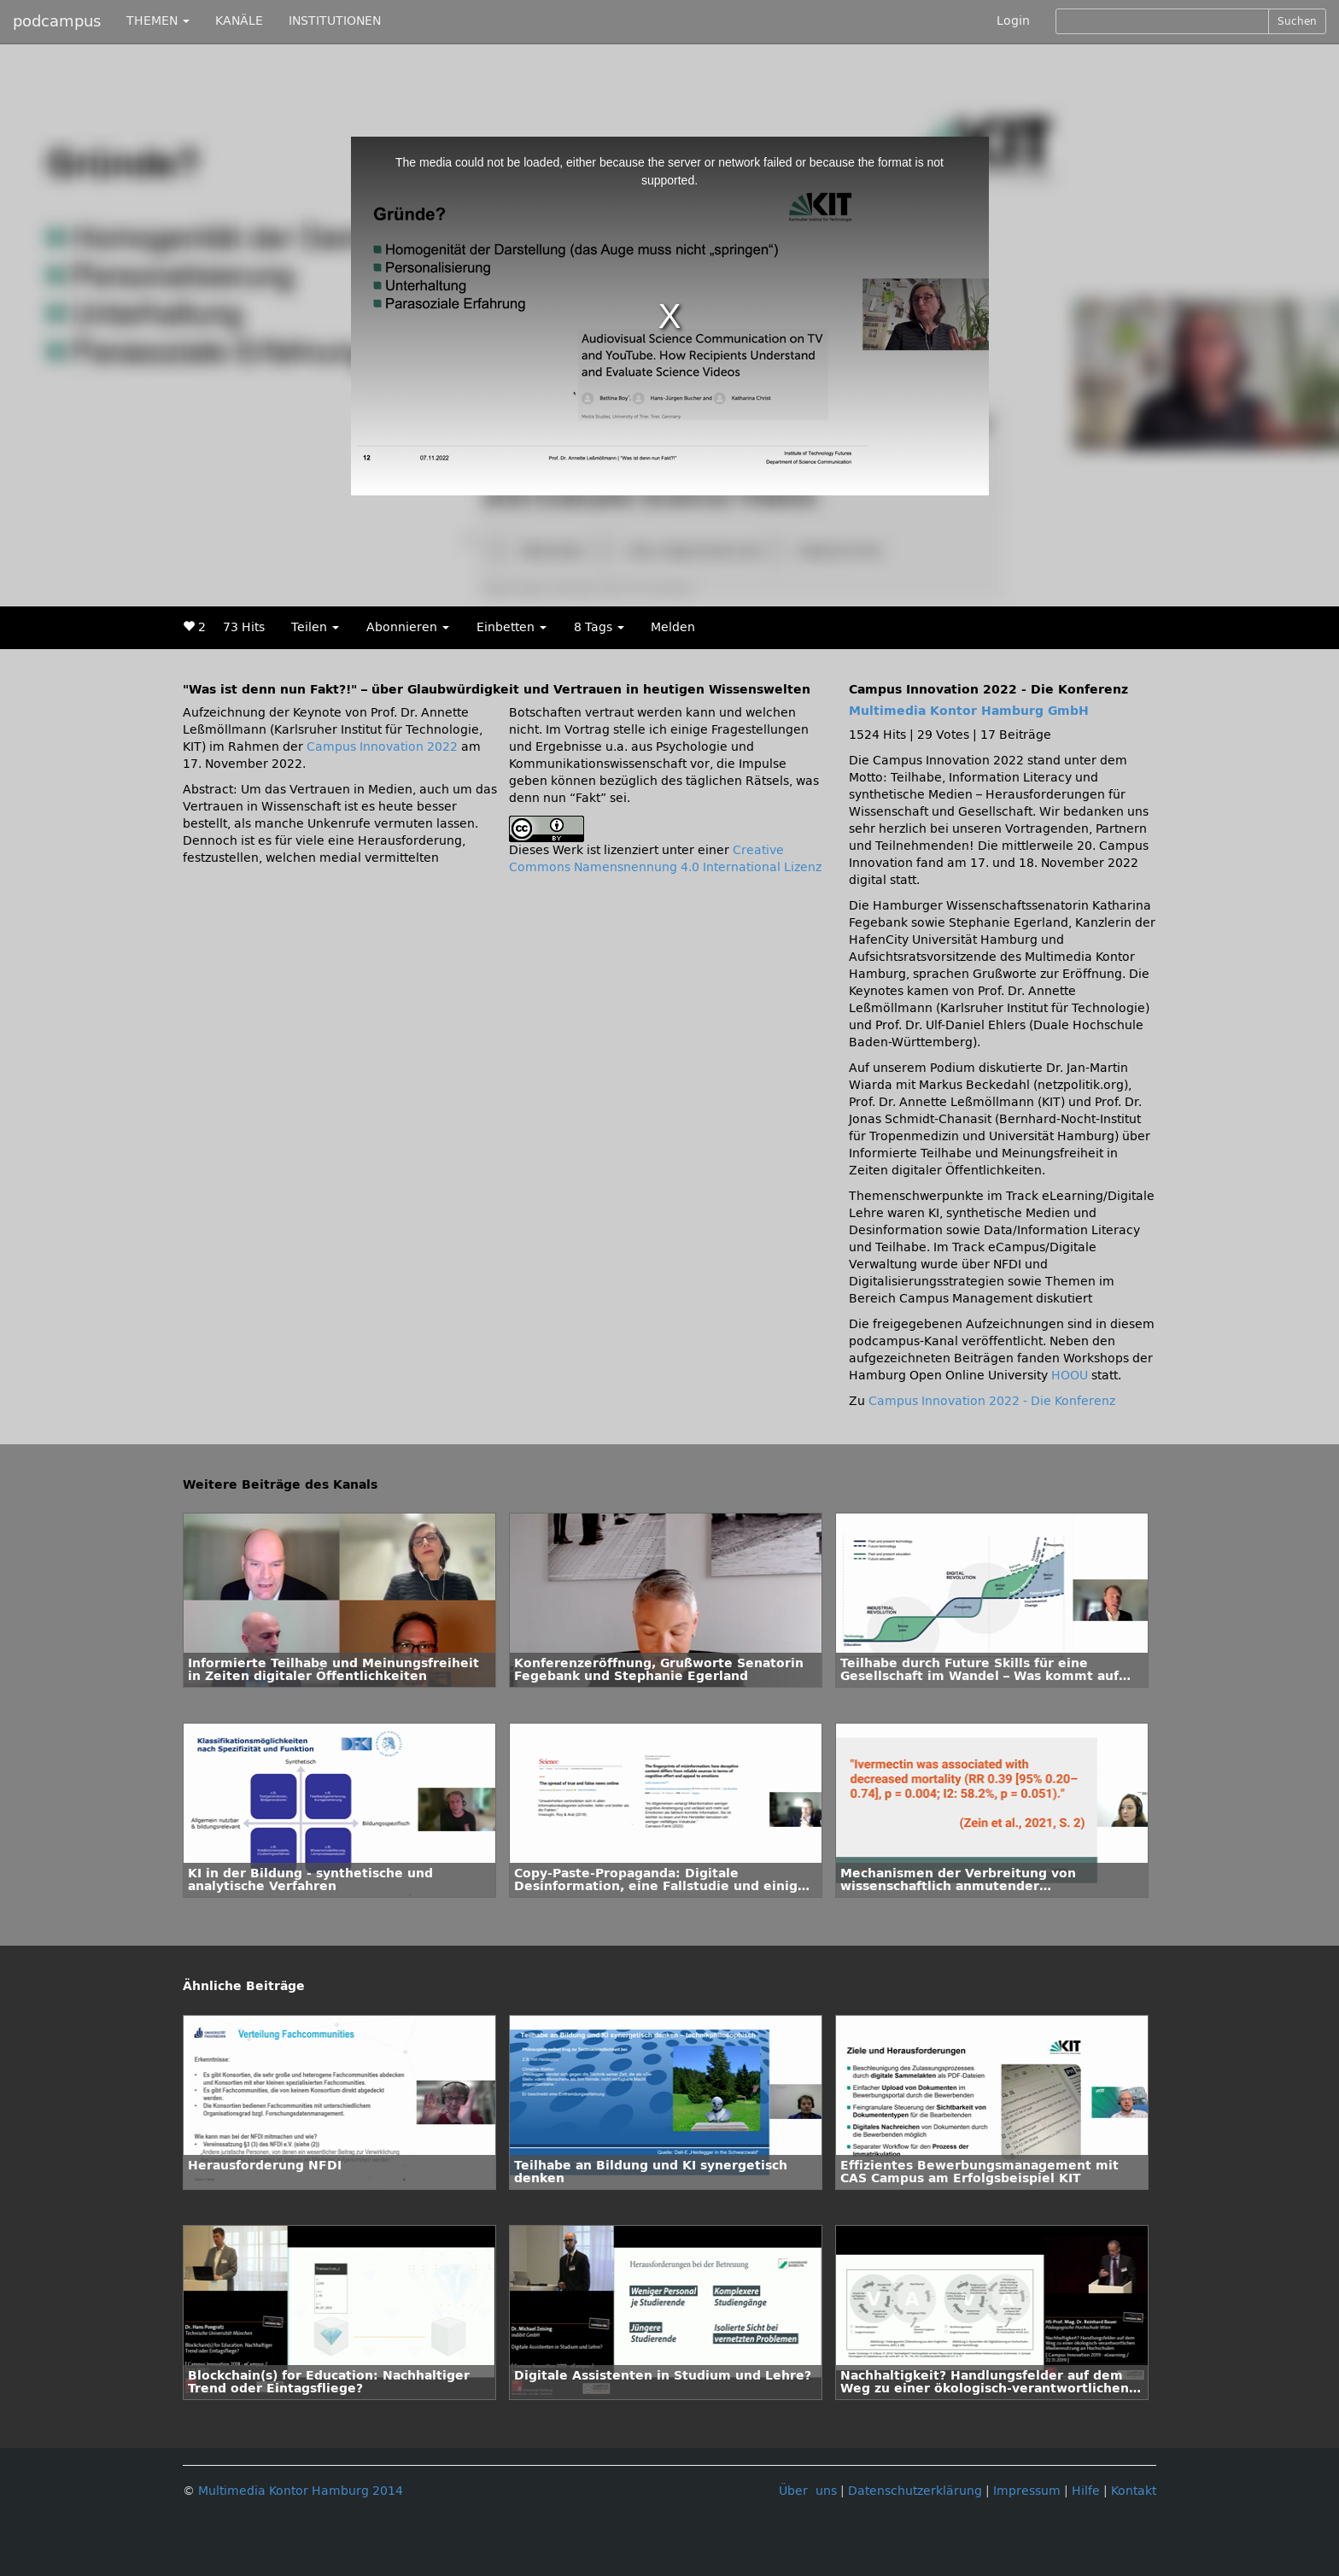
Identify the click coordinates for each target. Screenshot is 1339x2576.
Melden (673, 627)
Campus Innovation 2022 (382, 747)
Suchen (1297, 21)
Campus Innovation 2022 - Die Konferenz (991, 1401)
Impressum (1027, 2491)
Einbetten (512, 627)
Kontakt (1133, 2491)
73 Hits (244, 627)
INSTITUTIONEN (335, 21)
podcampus (57, 21)
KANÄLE (239, 21)
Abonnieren (407, 627)
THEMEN (158, 21)
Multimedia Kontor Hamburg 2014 (300, 2491)
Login (1013, 21)
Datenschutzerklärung (915, 2491)
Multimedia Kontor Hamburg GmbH (969, 711)
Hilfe (1086, 2491)
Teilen (315, 627)
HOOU (1069, 1375)
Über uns (808, 2491)
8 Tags (599, 627)
